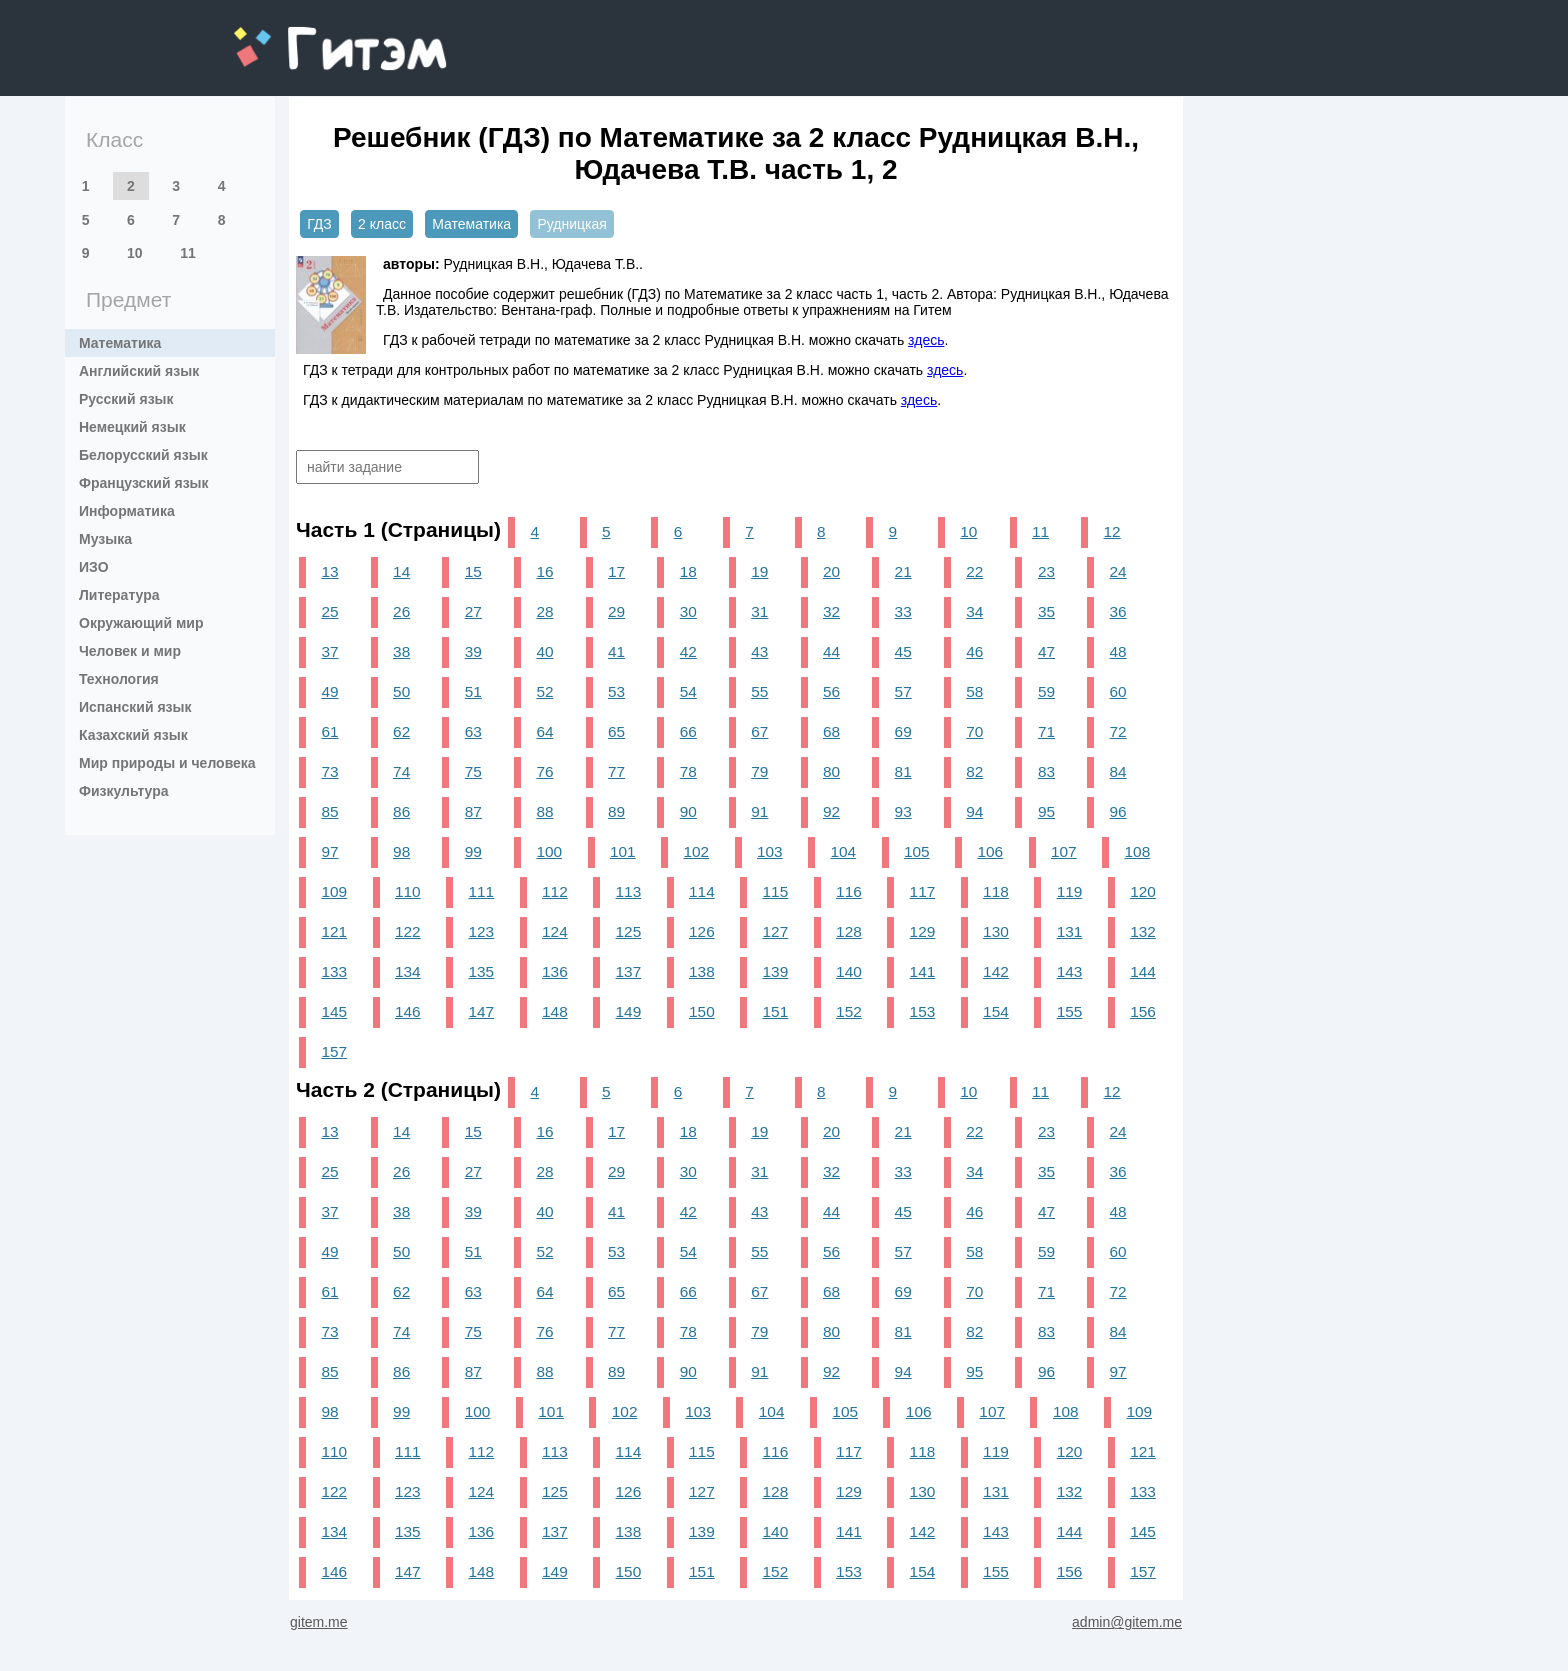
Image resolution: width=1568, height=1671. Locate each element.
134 (408, 971)
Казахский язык (133, 735)
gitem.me (286, 35)
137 (629, 971)
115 (776, 891)
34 (974, 611)
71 (1046, 731)
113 (629, 891)
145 (334, 1011)
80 (831, 771)
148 (555, 1011)
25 (329, 611)
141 (923, 971)
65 (616, 731)
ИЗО (94, 567)
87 (473, 811)
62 (401, 731)
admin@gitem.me (1127, 1622)
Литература (119, 595)
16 (544, 571)
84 (1118, 771)
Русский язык (126, 399)
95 (1046, 811)
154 (996, 1011)
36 (1118, 611)
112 (555, 891)
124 (555, 931)
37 (329, 651)
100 (549, 851)
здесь (926, 340)
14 (401, 571)
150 (702, 1011)
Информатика (127, 511)
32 (831, 611)
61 (329, 731)
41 (616, 651)
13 (329, 571)
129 (923, 931)
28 (544, 611)
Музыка (105, 539)
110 (408, 891)
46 (974, 651)
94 (974, 811)
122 (408, 931)
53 (616, 691)
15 (473, 571)
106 (990, 851)
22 (974, 571)
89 (616, 811)
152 (849, 1011)
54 (688, 691)
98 (401, 851)
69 (903, 731)
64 (544, 731)
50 (401, 691)
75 (473, 771)
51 (473, 691)
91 (759, 811)
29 (616, 611)
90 (688, 811)
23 (1046, 571)
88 (544, 811)
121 (334, 931)
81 (903, 771)
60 (1118, 691)
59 (1046, 691)
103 (770, 851)
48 (1118, 651)
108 (1138, 851)
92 (831, 811)
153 (923, 1011)
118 (996, 891)
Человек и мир (130, 651)
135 (482, 971)
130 (996, 931)
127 (776, 931)
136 (555, 971)
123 (482, 931)
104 (843, 851)
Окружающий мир (141, 623)
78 (688, 771)
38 (401, 651)
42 (688, 651)
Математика (120, 343)
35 (1046, 611)
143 (1070, 971)
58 (974, 691)
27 (473, 611)
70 (974, 731)
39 (473, 651)
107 (1064, 851)
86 (401, 811)
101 (623, 851)
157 (334, 1051)
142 (996, 971)
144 (1143, 971)
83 (1046, 771)
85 (329, 811)
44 (831, 651)
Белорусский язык (143, 455)
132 (1143, 931)
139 (776, 971)
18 (688, 571)
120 (1143, 891)
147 (482, 1011)
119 (1070, 891)
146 (408, 1011)
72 (1118, 731)
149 (629, 1011)
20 (831, 571)
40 (544, 651)
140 (849, 971)
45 (903, 651)
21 (903, 571)
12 (1112, 531)
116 (849, 891)
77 (616, 771)
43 (759, 651)
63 (473, 731)
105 (917, 851)
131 (1070, 931)
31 (759, 611)
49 (329, 691)
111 (482, 891)
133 (334, 971)
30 (688, 611)
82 (974, 771)
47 (1046, 651)
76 (544, 771)
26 (401, 611)
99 (473, 851)
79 (759, 771)
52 (544, 691)
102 (696, 851)
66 (688, 731)
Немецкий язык (132, 427)
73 (329, 771)
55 (759, 691)
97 (329, 851)
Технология (119, 679)
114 (702, 891)
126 (702, 931)
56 (831, 691)
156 (1143, 1011)
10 (135, 253)
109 (334, 891)
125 (629, 931)
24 (1118, 571)
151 (776, 1011)
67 (759, 731)
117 (923, 891)
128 (849, 931)
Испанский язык (135, 707)
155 (1070, 1011)
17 (616, 571)
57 (903, 691)
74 (401, 771)
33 (903, 611)
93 (903, 811)
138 (702, 971)
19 (759, 571)
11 (188, 253)
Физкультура (124, 791)
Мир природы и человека (167, 763)
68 (831, 731)
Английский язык (139, 371)
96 (1118, 811)
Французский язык (144, 483)
